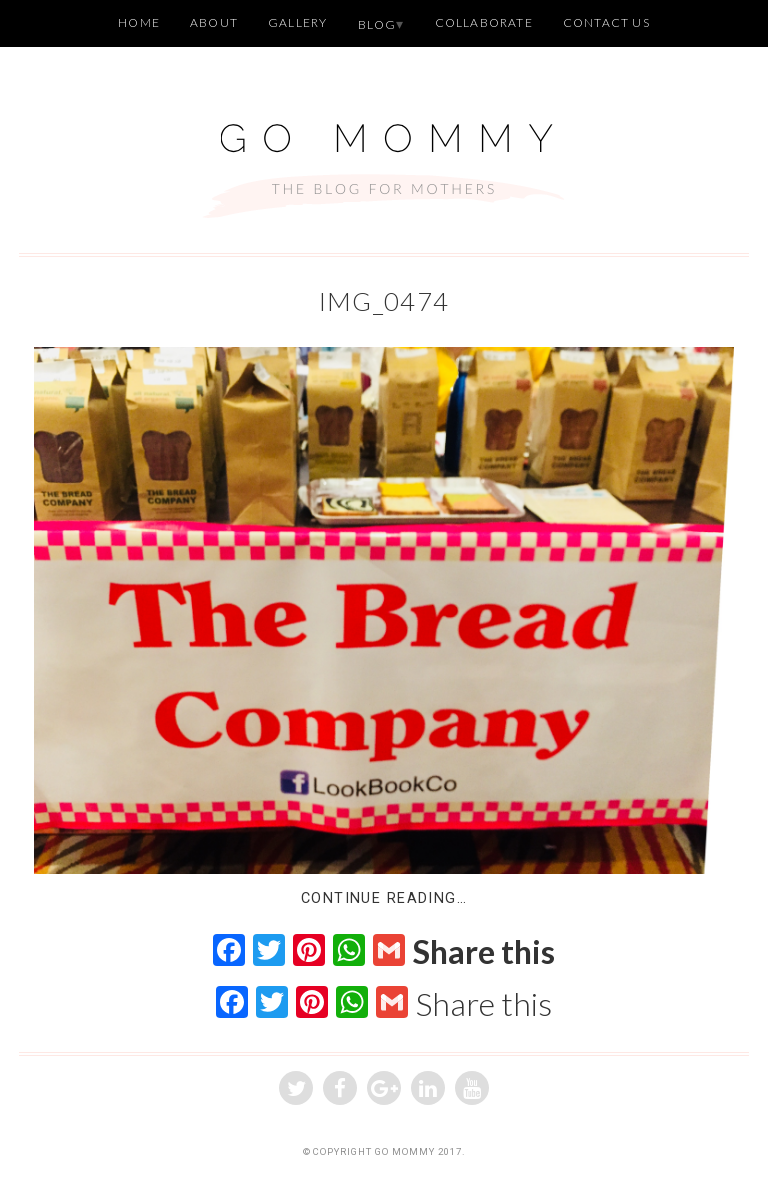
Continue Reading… (384, 898)
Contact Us (606, 22)
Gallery (297, 22)
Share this (484, 952)
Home (139, 22)
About (214, 22)
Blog (377, 24)
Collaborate (484, 22)
